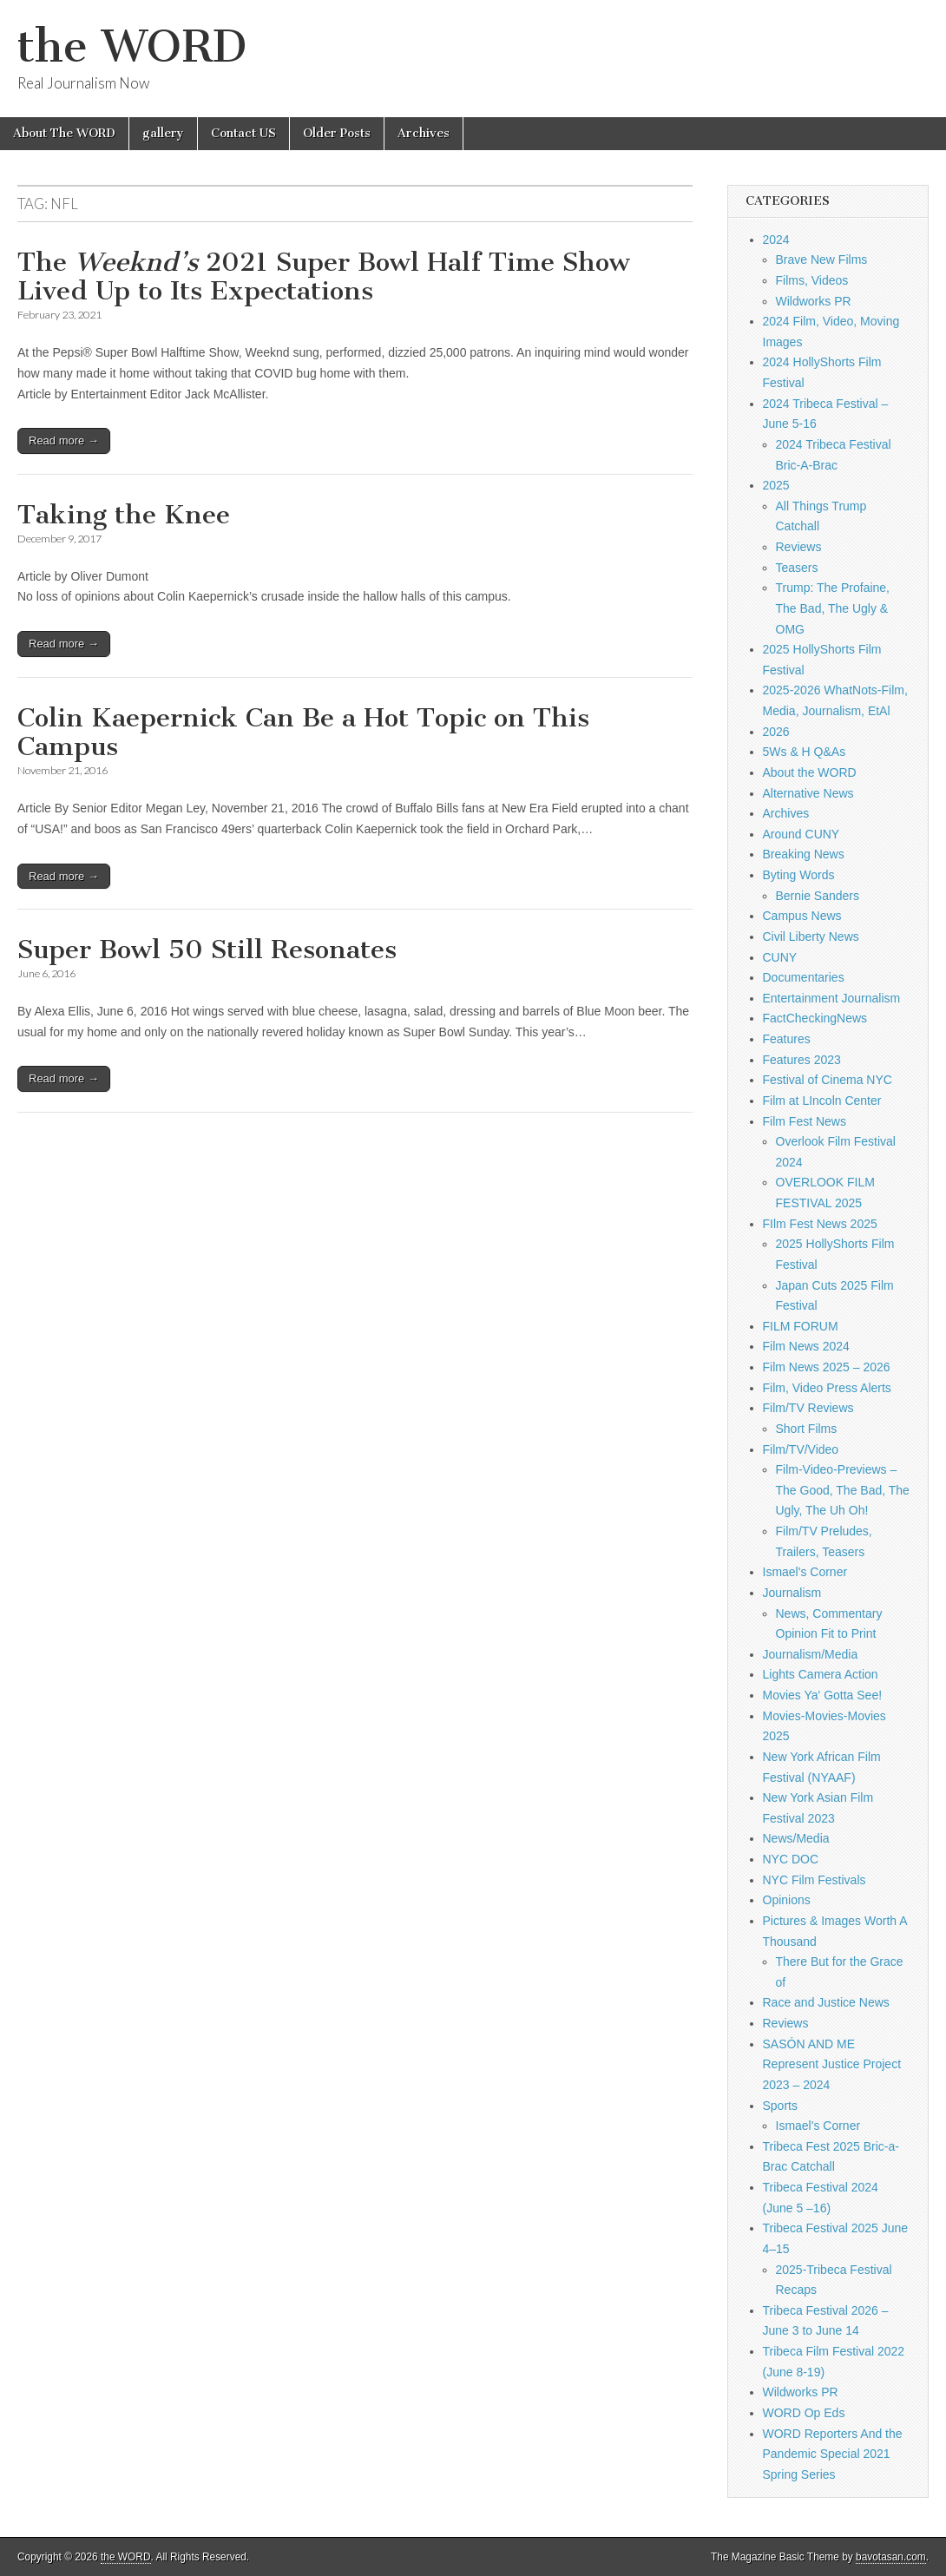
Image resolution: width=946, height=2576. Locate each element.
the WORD (131, 46)
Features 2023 (802, 1060)
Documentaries (803, 977)
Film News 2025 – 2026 (826, 1367)
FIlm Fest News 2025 (820, 1224)
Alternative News (808, 793)
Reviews (799, 547)
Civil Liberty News (811, 936)
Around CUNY (801, 834)
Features (787, 1039)
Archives (423, 133)
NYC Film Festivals (814, 1880)
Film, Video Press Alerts (827, 1388)
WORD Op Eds (804, 2413)
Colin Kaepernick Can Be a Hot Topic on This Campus (303, 732)
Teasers (797, 568)
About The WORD (64, 133)
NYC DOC (791, 1859)
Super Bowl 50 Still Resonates (207, 949)
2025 (776, 485)
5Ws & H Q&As (804, 752)
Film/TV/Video (801, 1449)
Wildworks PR (813, 301)
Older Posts (337, 133)
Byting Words (799, 875)
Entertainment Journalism (832, 998)
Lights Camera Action (820, 1674)
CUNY (780, 957)
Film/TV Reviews (808, 1408)
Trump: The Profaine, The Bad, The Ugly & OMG (833, 608)
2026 (776, 732)
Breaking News (803, 854)
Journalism (792, 1593)
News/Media (796, 1838)
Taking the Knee (123, 514)
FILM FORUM (800, 1326)
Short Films (807, 1429)
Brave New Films (822, 259)
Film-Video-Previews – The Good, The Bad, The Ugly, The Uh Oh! (843, 1489)
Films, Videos (812, 280)
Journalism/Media (810, 1654)
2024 (776, 239)
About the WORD (810, 772)
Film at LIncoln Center (822, 1100)
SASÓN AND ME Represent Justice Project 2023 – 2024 (832, 2064)
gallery (163, 133)
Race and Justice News (826, 2002)
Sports (780, 2106)
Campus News (802, 916)
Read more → (64, 440)
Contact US (243, 133)
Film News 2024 (806, 1346)
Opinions (787, 1900)
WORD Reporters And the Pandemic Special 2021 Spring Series (833, 2454)
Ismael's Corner (805, 1572)
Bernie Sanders (818, 896)
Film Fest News (804, 1121)
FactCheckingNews (815, 1018)
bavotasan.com (891, 2557)
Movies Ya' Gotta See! (823, 1695)
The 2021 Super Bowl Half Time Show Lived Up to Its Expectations (323, 276)
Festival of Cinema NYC (827, 1080)
